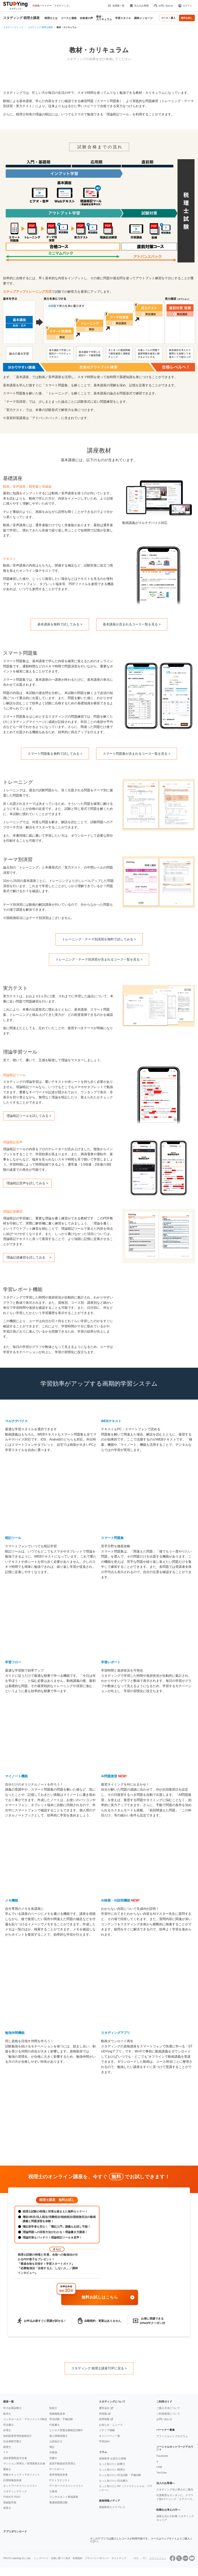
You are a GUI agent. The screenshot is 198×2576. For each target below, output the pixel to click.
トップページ (41, 2558)
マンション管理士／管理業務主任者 (24, 2463)
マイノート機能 (16, 1776)
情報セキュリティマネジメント (21, 2474)
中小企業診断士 (12, 2408)
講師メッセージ (143, 18)
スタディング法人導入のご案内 (174, 2489)
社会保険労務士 (12, 2441)
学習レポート (110, 1662)
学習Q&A (104, 2441)
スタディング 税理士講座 (21, 18)
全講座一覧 (115, 6)
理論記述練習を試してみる (27, 1257)
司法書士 (8, 2424)
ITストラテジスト (59, 2480)
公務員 (53, 2491)
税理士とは (51, 18)
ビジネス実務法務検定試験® (66, 2430)
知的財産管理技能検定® (17, 2435)
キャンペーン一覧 (109, 2435)
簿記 (52, 2446)
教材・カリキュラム (104, 18)
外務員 (53, 2452)
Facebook (162, 2455)
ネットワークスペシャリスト (20, 2485)
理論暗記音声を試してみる (25, 1183)
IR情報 (103, 2413)
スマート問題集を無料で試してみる (53, 753)
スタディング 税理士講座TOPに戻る (97, 2368)
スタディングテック (15, 2491)
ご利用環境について (168, 2413)
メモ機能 (11, 1900)
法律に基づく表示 (60, 2558)
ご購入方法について (168, 2408)
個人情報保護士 (58, 2435)
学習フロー (13, 1662)
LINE (159, 2466)
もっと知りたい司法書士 (113, 2480)
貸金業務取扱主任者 (15, 2458)
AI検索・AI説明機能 (115, 1900)
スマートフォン (157, 2558)
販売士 (7, 2413)
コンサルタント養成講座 (63, 2496)
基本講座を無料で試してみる (58, 624)
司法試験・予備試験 (61, 2419)
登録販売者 (9, 2502)
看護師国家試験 (58, 2502)
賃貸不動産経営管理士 (62, 2463)
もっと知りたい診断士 (112, 2463)
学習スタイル (123, 18)
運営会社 (104, 2408)
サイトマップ (119, 2558)
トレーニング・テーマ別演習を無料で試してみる (97, 939)
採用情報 (104, 2419)
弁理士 (7, 2430)
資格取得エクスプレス (112, 2507)
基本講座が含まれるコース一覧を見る (130, 624)
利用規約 (77, 2558)
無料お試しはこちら (108, 2297)
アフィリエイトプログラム (172, 2436)
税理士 (7, 2446)
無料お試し (187, 18)
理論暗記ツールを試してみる (27, 1116)
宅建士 (53, 2458)
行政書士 (54, 2424)
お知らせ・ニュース (111, 2424)
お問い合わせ (163, 6)
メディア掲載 (107, 2430)
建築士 (7, 2469)
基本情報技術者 (58, 2474)
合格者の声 (86, 18)
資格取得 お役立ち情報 (112, 2458)
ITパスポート (57, 2469)
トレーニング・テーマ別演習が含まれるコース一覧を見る (98, 959)
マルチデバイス (16, 1421)
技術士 (53, 2408)
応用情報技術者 (12, 2480)
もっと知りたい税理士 (112, 2469)
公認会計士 (55, 2441)
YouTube (161, 2472)
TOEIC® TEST (12, 2496)
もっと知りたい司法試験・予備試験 (120, 2475)
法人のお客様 (139, 6)
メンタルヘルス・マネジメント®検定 (25, 2419)
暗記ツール (13, 1538)
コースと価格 (69, 18)
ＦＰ (5, 2452)
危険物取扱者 (57, 2413)
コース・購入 (168, 18)
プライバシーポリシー (97, 2558)
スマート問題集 (112, 1538)
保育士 (7, 2507)
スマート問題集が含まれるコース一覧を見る (135, 753)
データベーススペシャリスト (66, 2485)
